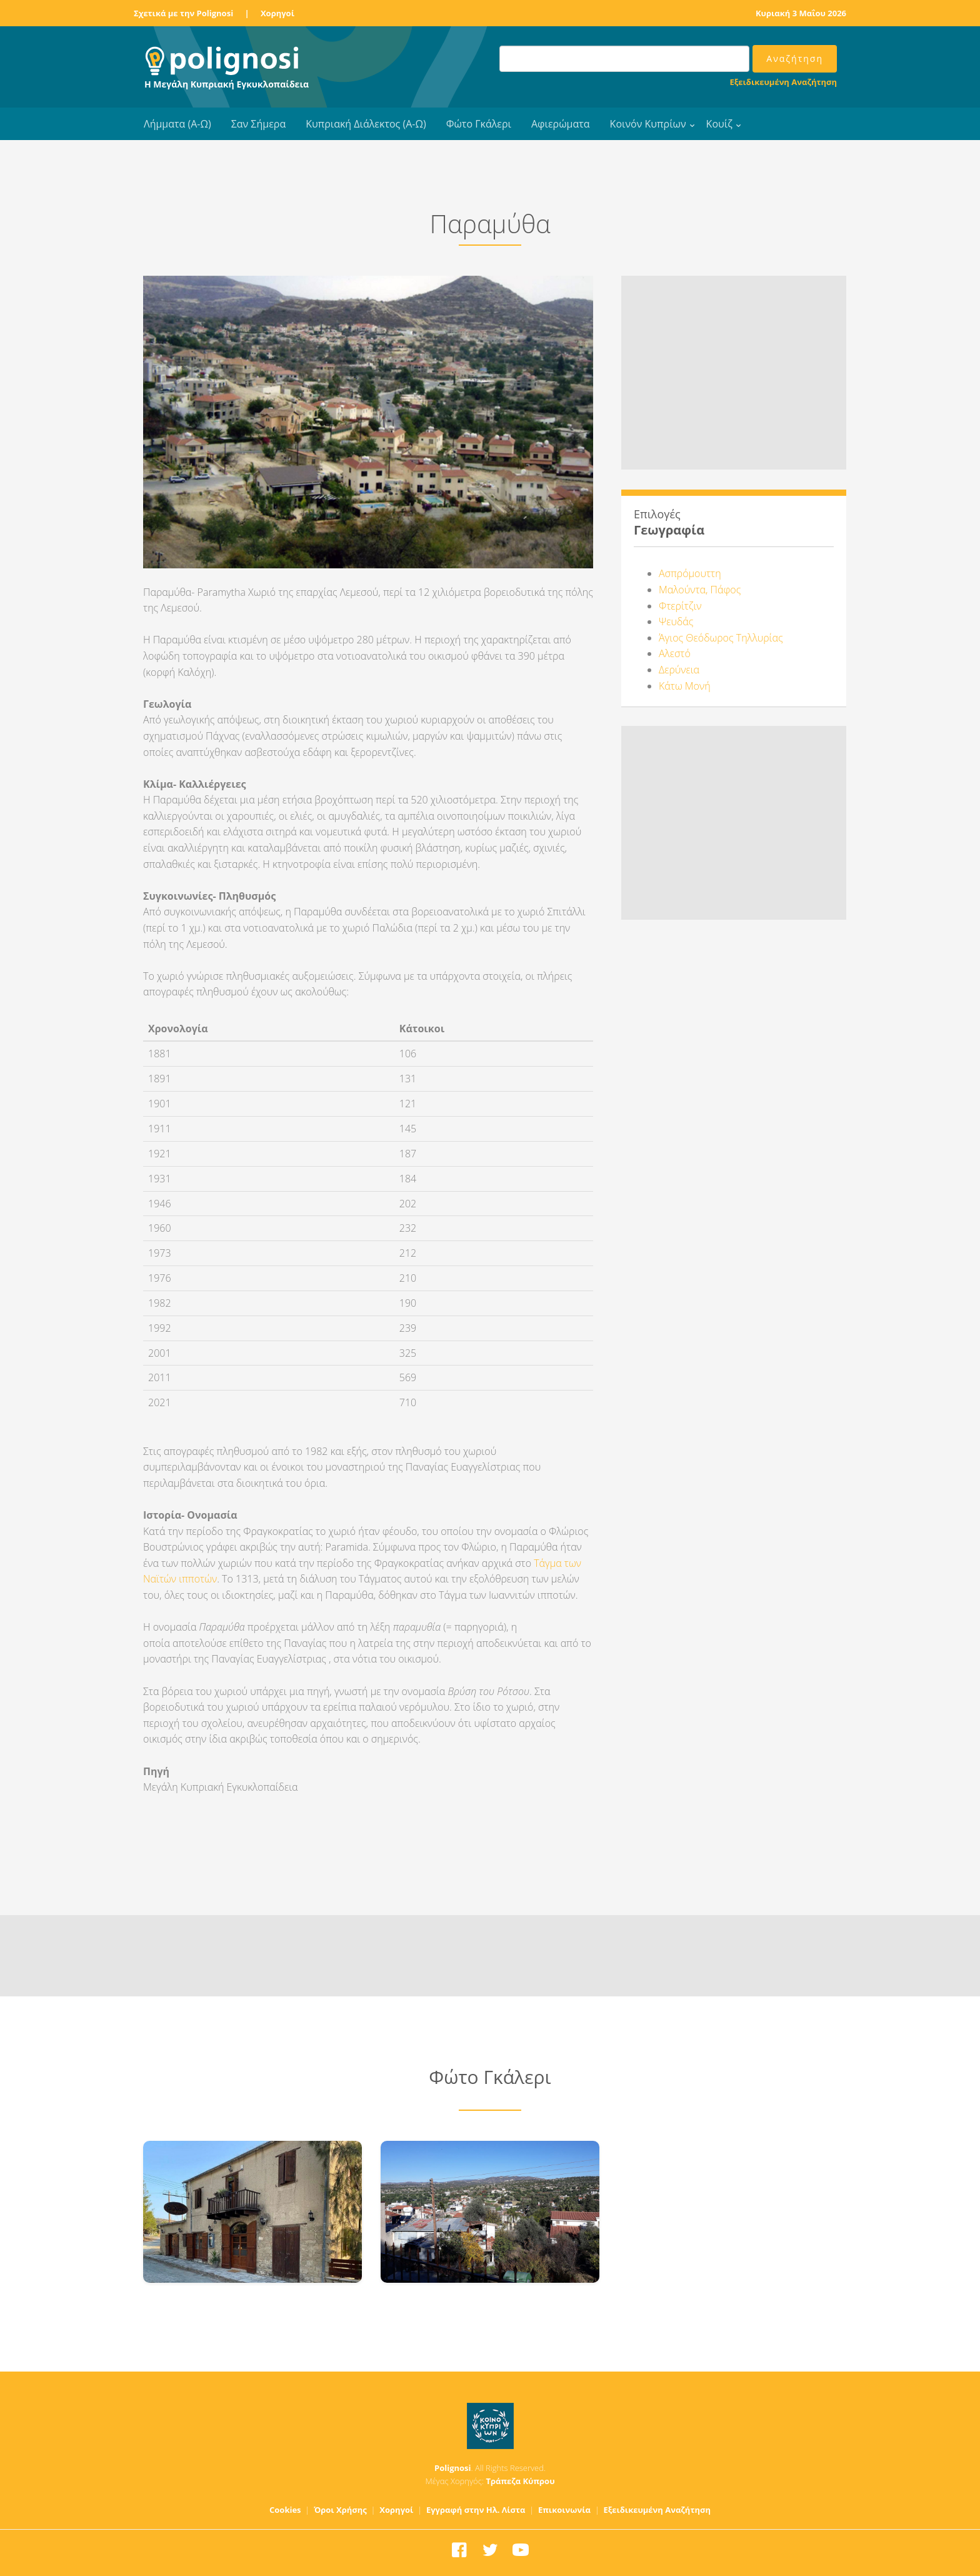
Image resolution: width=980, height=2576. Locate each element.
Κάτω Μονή (685, 686)
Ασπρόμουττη (690, 573)
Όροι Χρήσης (340, 2509)
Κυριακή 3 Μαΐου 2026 (801, 13)
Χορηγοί (277, 13)
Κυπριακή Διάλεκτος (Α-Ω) (366, 124)
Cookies (285, 2509)
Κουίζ (719, 124)
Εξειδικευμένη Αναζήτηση (783, 82)
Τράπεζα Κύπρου (520, 2481)
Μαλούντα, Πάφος (700, 589)
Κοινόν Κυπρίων (648, 124)
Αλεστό (675, 653)
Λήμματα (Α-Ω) (177, 124)
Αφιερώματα (560, 124)
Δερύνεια (679, 670)
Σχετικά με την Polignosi (183, 13)
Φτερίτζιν (680, 606)
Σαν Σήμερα (258, 124)
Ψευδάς (676, 621)
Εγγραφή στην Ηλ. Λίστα (476, 2509)
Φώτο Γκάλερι (478, 124)
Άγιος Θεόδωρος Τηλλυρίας (721, 638)
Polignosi (452, 2467)
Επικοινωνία (564, 2509)
